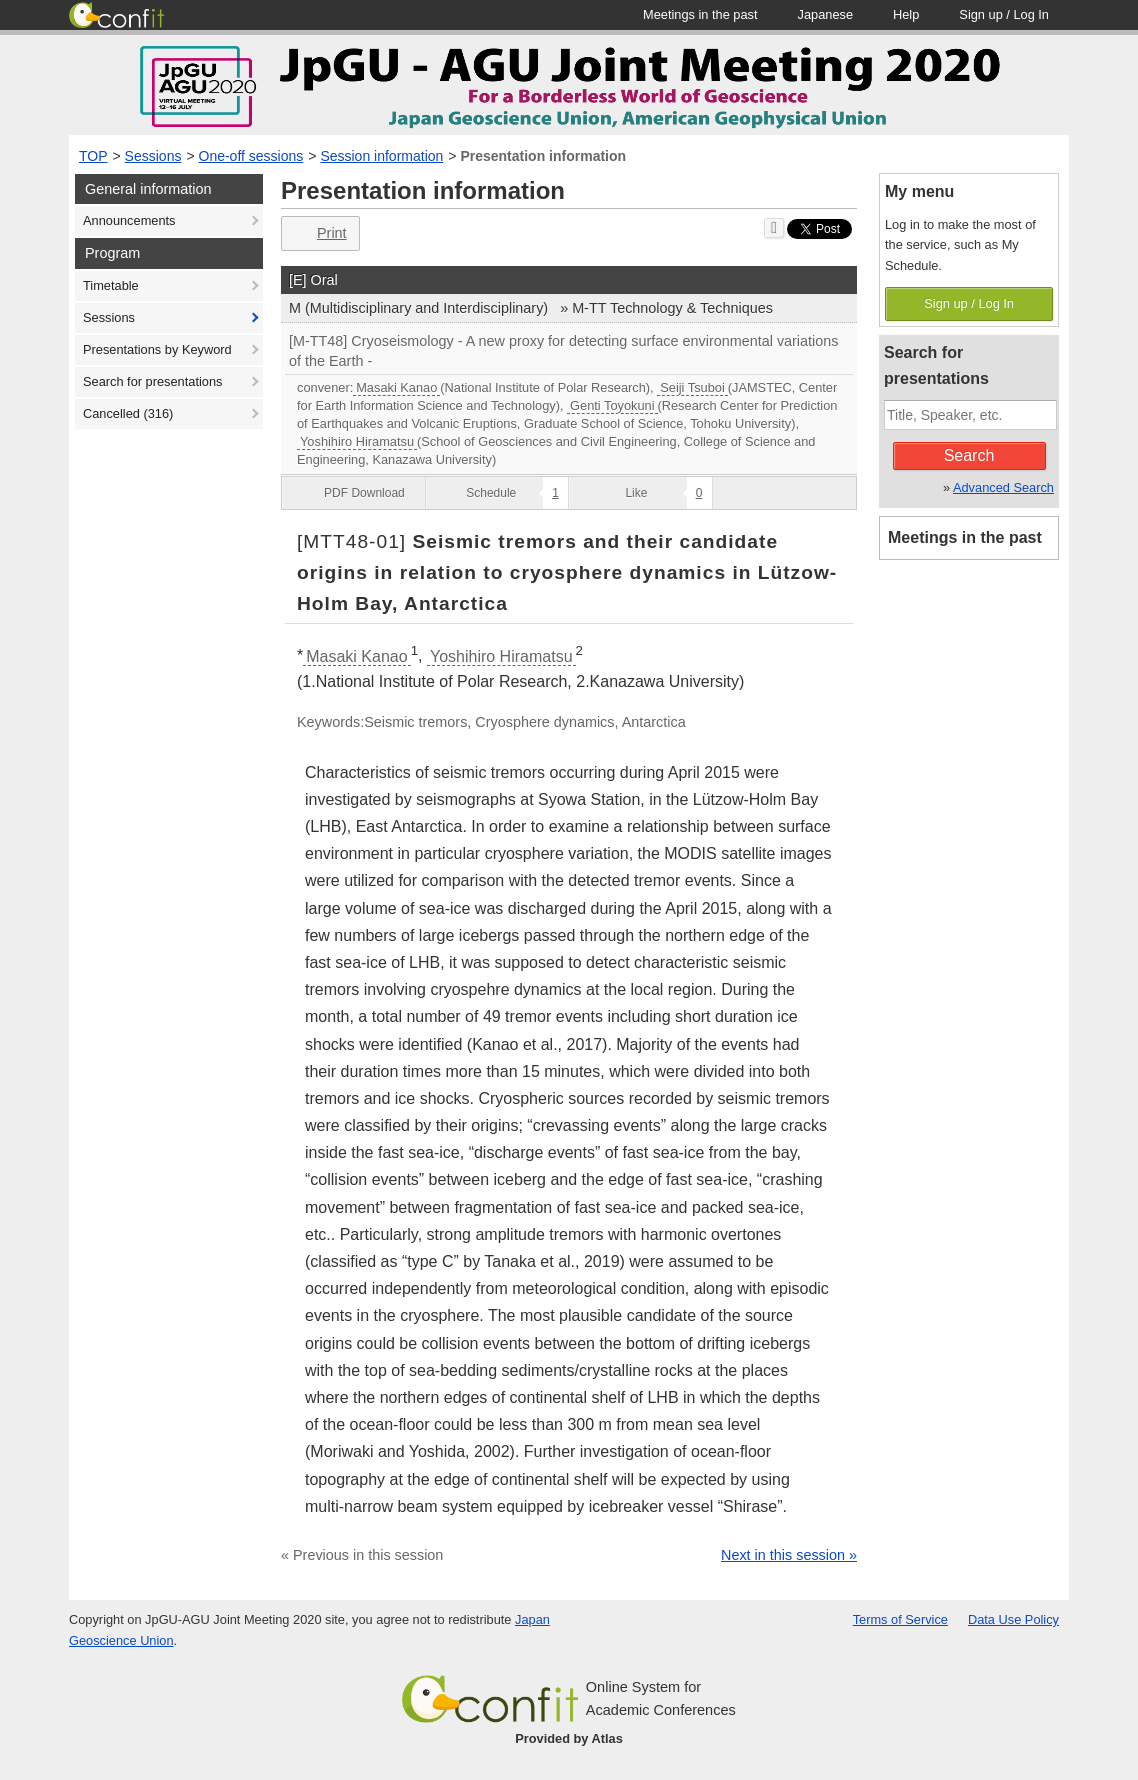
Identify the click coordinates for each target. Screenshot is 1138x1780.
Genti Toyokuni (612, 405)
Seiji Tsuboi (692, 387)
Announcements (129, 220)
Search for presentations (152, 381)
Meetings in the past (965, 537)
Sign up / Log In (969, 303)
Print (318, 233)
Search (969, 455)
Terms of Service (900, 1619)
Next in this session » (789, 1555)
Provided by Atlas (569, 1738)
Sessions (153, 156)
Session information (381, 156)
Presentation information (543, 156)
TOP (93, 156)
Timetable (111, 285)
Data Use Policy (1013, 1619)
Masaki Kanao (396, 387)
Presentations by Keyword (157, 349)
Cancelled (128, 413)
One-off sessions (251, 156)
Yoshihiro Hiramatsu (357, 441)
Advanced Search (1003, 487)
